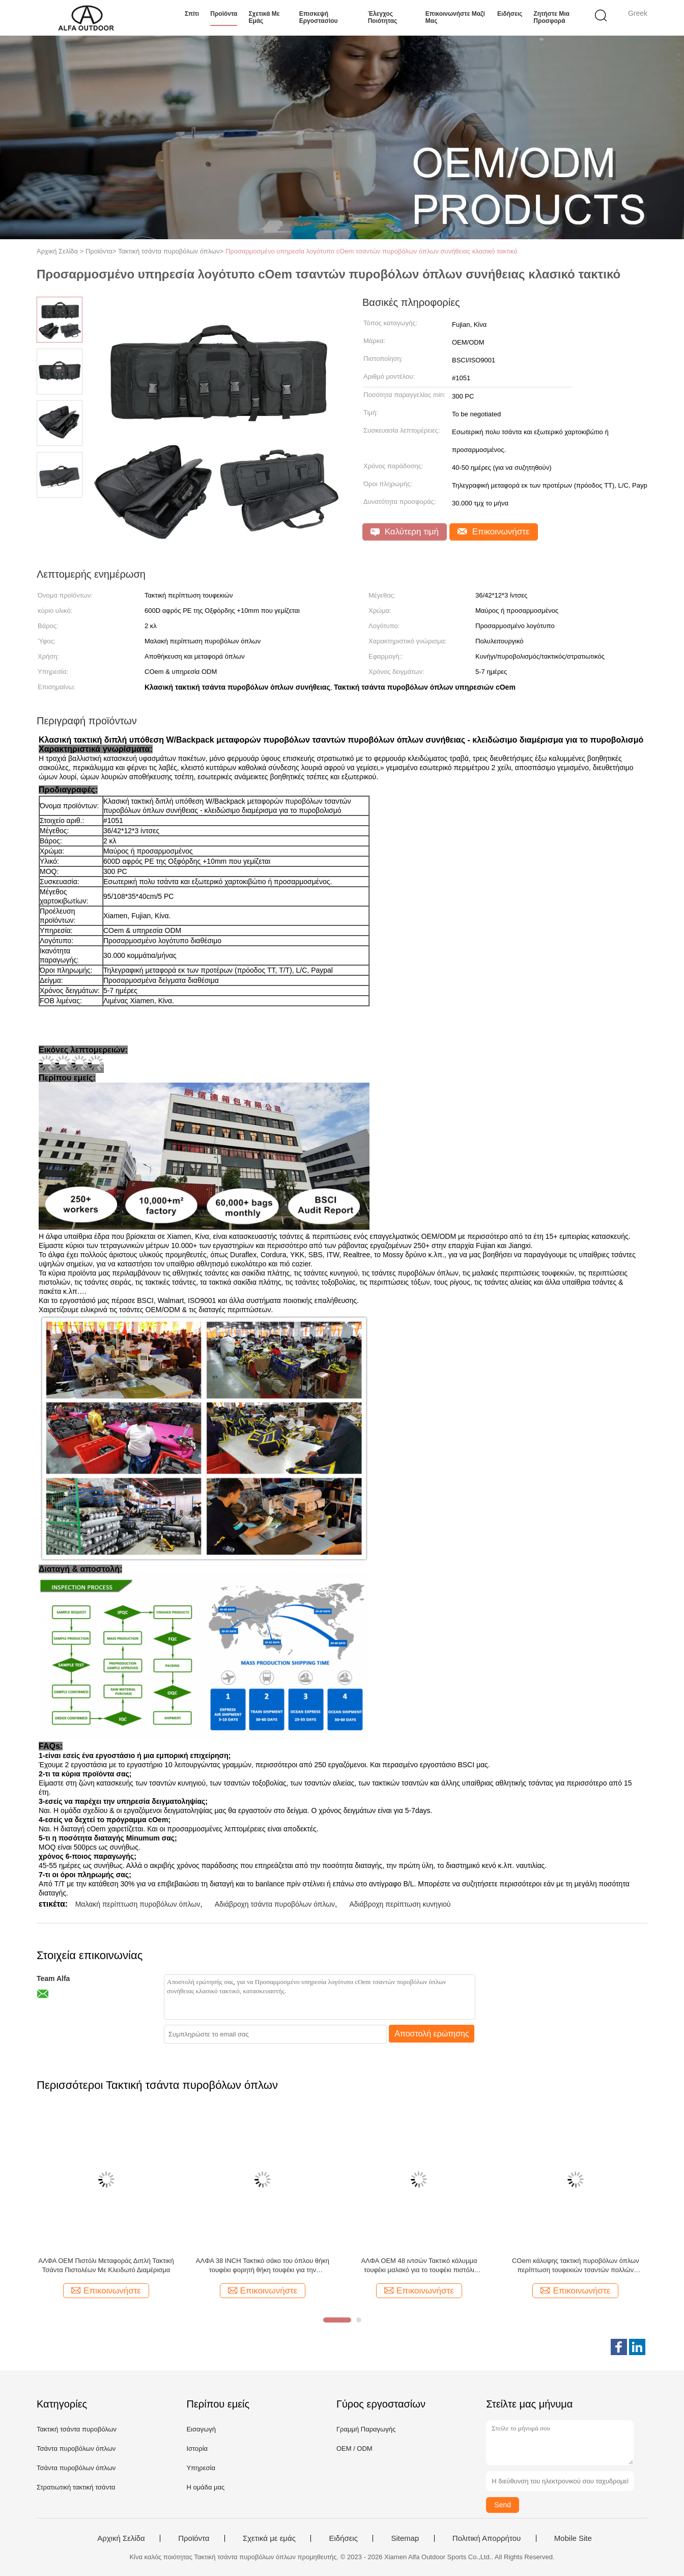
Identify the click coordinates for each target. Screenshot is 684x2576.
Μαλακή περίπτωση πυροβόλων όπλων (138, 1904)
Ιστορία (197, 2448)
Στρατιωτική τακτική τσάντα (76, 2487)
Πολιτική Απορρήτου (486, 2538)
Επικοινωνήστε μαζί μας (455, 17)
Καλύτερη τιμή (404, 531)
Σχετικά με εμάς (263, 17)
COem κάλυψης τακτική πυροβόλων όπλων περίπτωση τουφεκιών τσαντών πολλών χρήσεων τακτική (575, 2266)
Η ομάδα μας (205, 2487)
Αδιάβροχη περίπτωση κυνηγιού (399, 1904)
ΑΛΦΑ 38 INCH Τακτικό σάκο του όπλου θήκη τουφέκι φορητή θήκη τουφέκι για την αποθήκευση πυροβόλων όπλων (262, 2266)
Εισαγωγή (200, 2429)
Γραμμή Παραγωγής (365, 2429)
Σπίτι (192, 13)
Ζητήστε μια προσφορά (551, 17)
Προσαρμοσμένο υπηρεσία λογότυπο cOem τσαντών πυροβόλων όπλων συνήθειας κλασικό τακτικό (371, 251)
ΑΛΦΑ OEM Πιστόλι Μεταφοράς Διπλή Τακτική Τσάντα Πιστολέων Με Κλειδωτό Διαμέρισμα (106, 2265)
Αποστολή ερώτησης (431, 2033)
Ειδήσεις (509, 13)
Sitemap (405, 2538)
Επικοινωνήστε (494, 531)
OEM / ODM (354, 2448)
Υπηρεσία (200, 2468)
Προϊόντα (223, 13)
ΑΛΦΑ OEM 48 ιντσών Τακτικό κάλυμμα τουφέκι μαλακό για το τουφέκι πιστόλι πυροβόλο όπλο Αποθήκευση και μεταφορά (419, 2266)
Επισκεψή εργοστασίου (318, 17)
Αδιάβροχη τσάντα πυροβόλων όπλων (275, 1904)
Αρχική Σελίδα (121, 2538)
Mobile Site (573, 2538)
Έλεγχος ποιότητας (382, 17)
